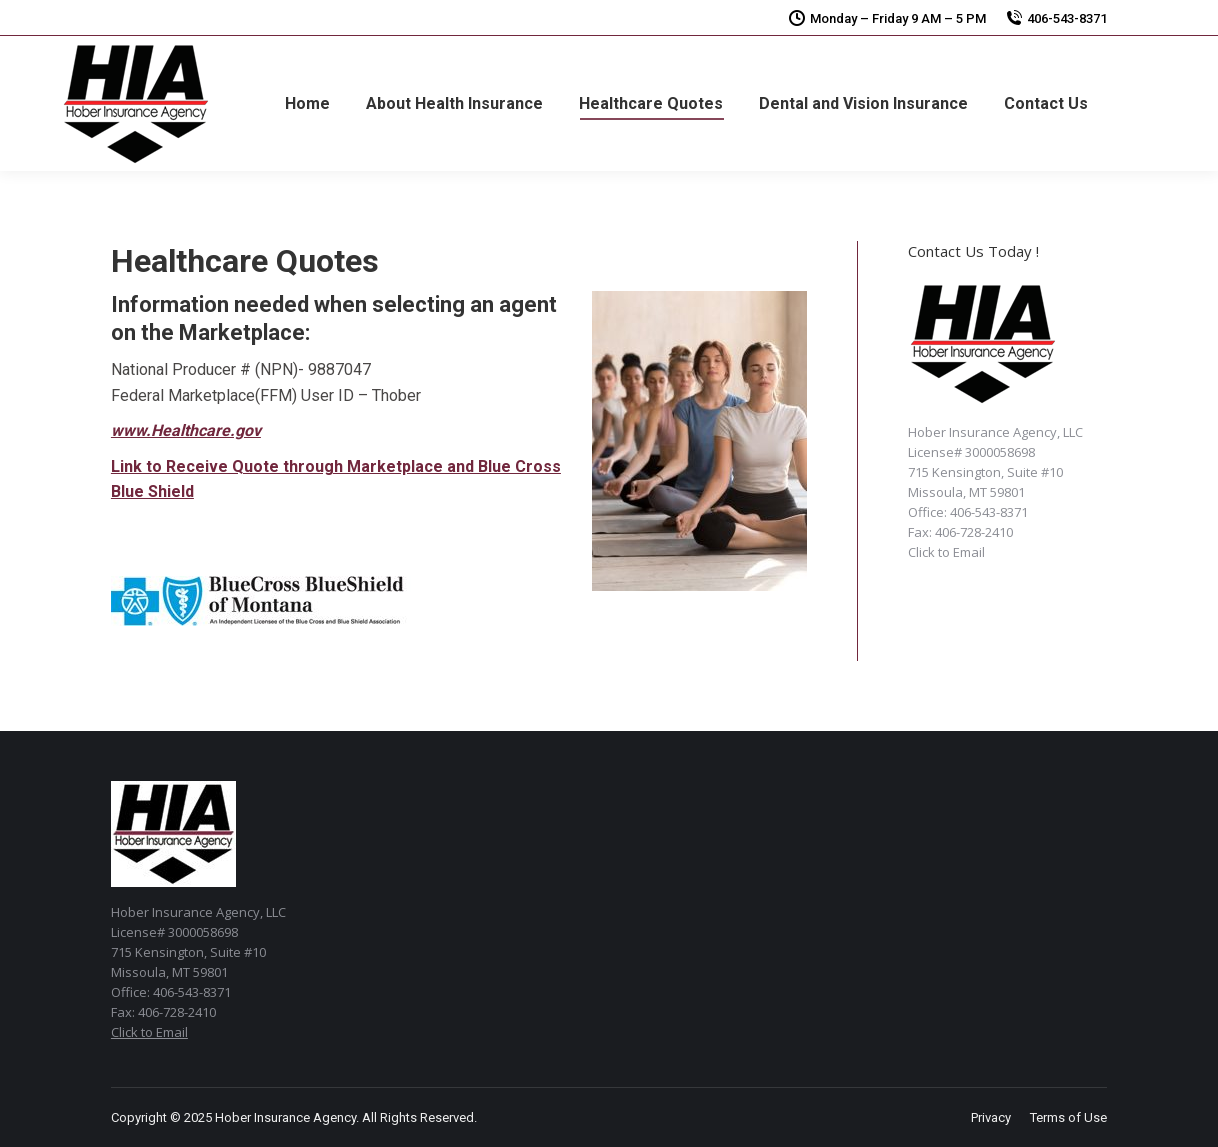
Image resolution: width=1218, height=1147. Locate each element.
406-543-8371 (1067, 18)
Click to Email (946, 552)
